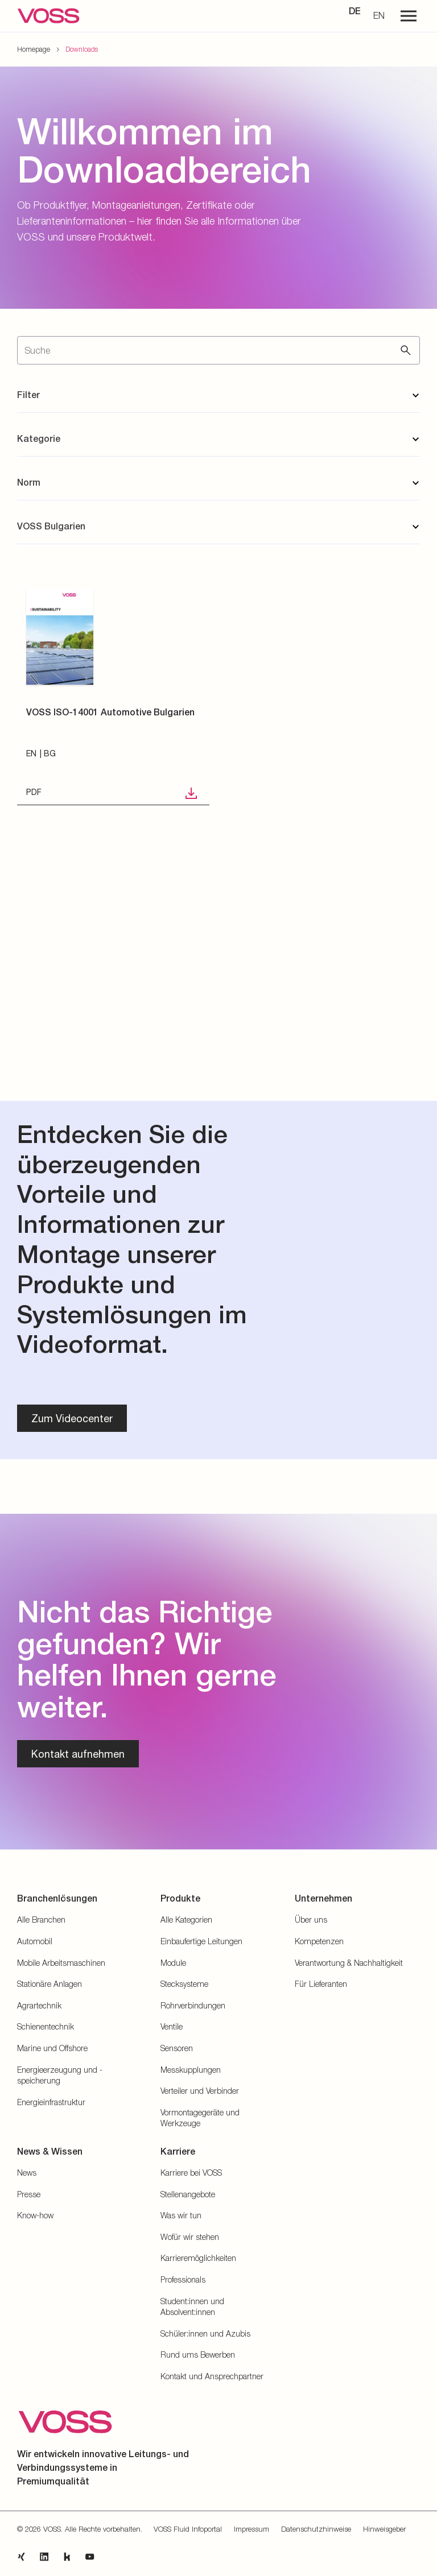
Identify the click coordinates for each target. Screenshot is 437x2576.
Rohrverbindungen (192, 2005)
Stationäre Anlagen (49, 1984)
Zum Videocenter (72, 1418)
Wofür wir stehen (189, 2237)
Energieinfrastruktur (51, 2102)
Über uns (311, 1919)
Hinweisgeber (384, 2528)
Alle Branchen (41, 1919)
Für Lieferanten (321, 1984)
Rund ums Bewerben (197, 2354)
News (26, 2172)
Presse (28, 2194)
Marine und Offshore (52, 2048)
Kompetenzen (319, 1941)
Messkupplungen (190, 2069)
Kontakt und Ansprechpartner (211, 2376)
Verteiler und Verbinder (199, 2090)
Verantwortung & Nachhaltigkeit (349, 1963)
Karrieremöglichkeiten (198, 2258)
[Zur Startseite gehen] (48, 16)
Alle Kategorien (186, 1919)
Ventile (171, 2026)
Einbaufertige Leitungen (201, 1941)
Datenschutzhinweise (316, 2528)
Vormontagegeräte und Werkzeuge (200, 2117)
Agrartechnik (39, 2005)
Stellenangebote (187, 2194)
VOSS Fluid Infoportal (188, 2528)
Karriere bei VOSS (191, 2172)
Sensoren (176, 2048)
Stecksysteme (184, 1984)
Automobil (34, 1941)
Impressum (251, 2528)
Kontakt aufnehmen (78, 1753)
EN (379, 15)
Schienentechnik (45, 2026)
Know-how (35, 2215)
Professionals (182, 2279)
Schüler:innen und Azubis (205, 2333)
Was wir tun (180, 2215)
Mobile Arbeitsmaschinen (61, 1963)
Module (173, 1963)
